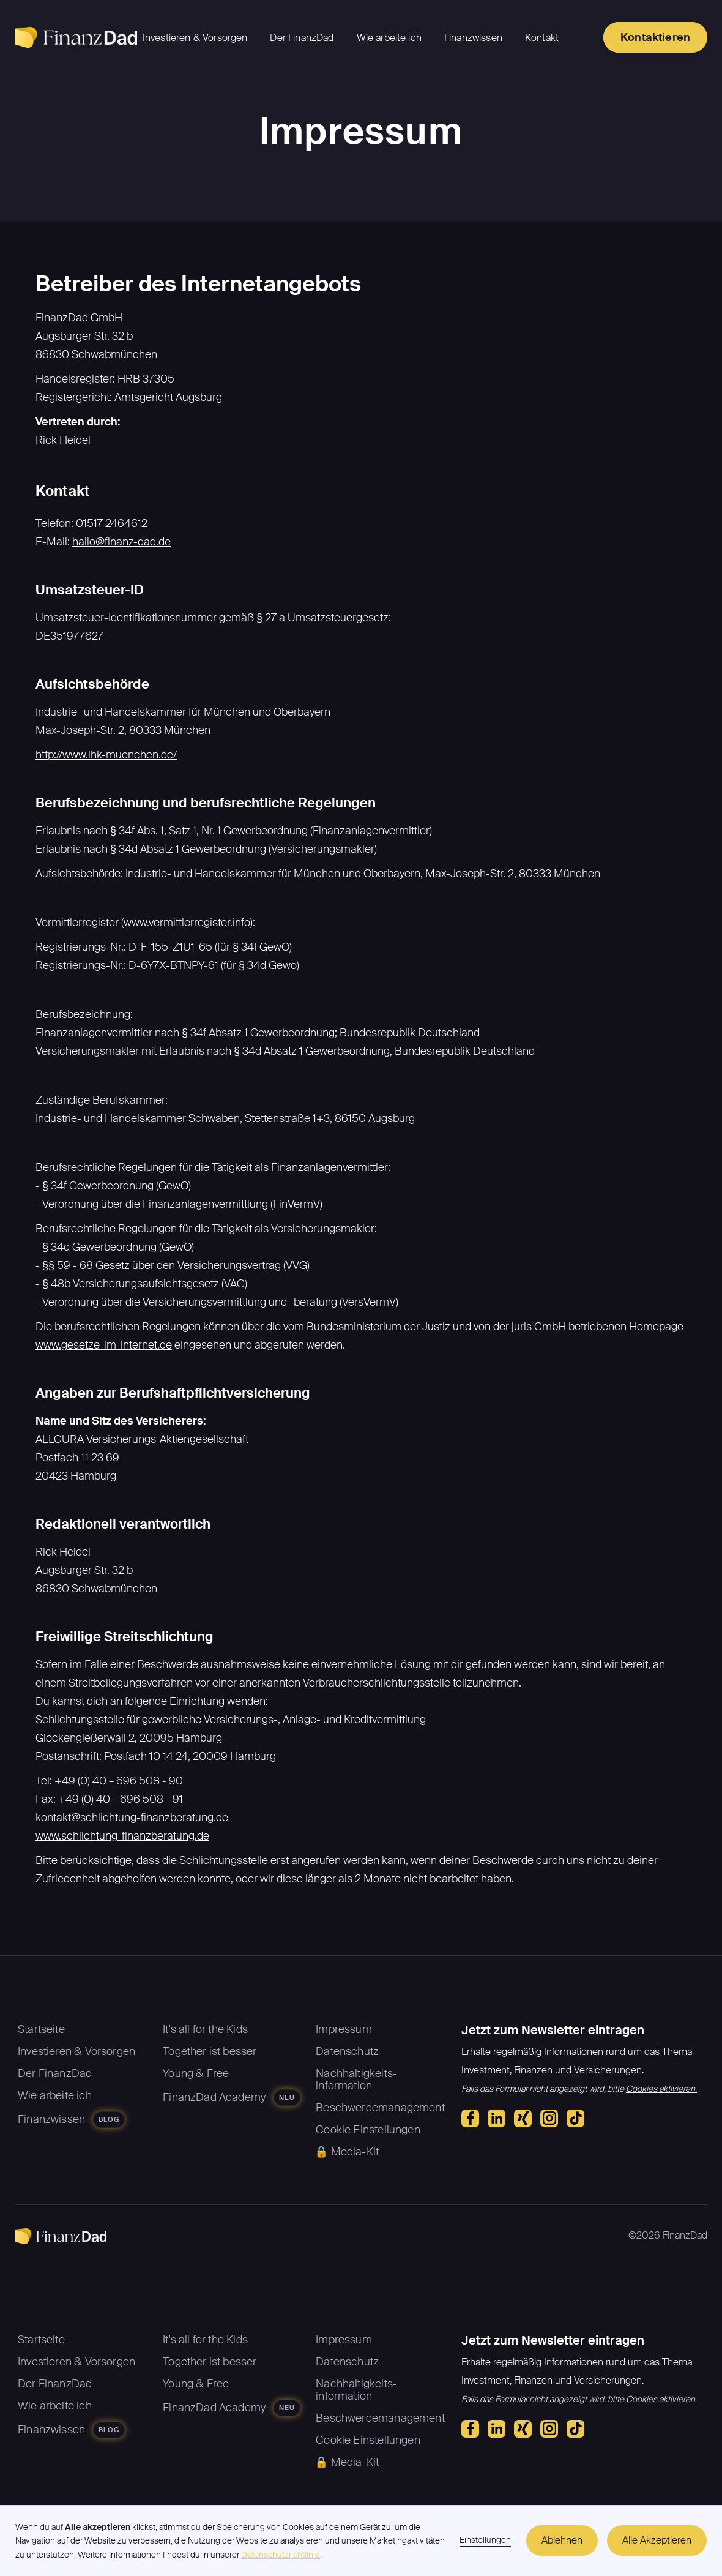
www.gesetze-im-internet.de (103, 1345)
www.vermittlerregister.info (187, 922)
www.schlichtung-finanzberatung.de (122, 1836)
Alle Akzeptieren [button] (656, 2540)
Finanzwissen (473, 37)
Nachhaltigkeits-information (356, 2079)
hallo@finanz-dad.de (121, 541)
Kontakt (542, 37)
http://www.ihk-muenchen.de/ (106, 754)
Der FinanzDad (301, 37)
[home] (76, 37)
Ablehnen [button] (562, 2540)
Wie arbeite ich (389, 37)
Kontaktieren (655, 37)
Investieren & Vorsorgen (195, 37)
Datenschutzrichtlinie (280, 2554)
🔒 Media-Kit (346, 2152)
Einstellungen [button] (485, 2539)
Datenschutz (347, 2051)
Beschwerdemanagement (380, 2108)
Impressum (344, 2029)
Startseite (41, 2029)
